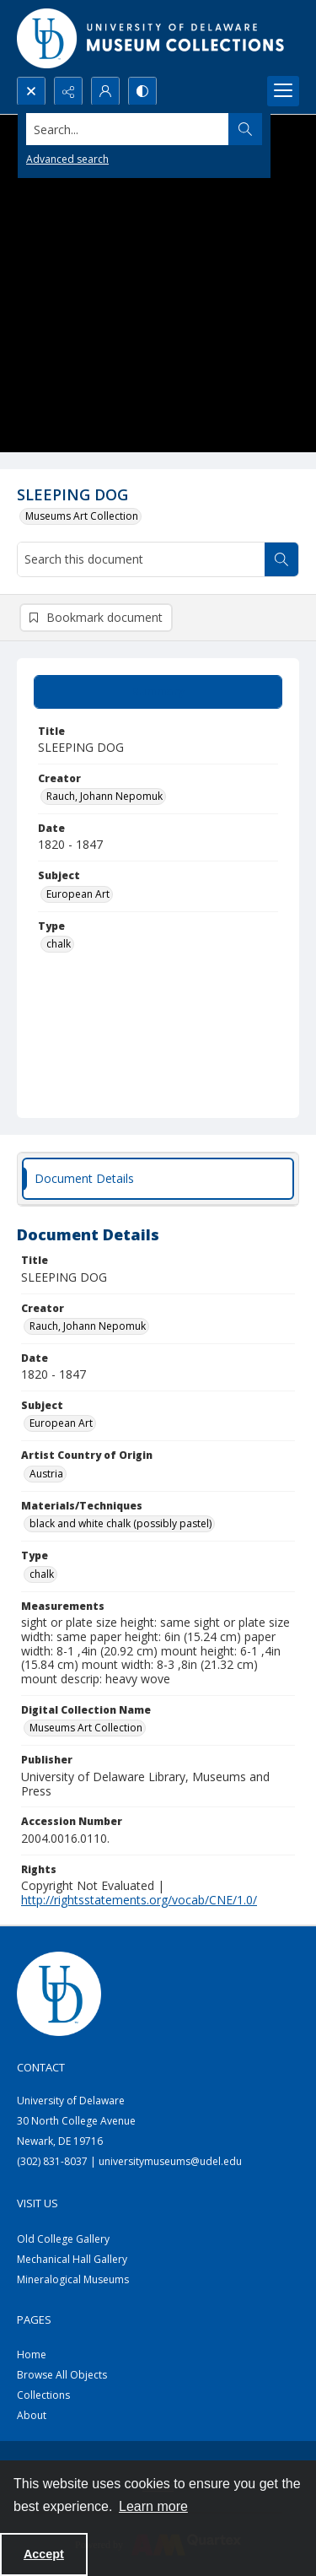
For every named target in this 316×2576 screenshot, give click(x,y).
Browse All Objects (62, 2375)
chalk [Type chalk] (58, 944)
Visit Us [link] (37, 2203)
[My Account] (105, 91)
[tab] (158, 692)
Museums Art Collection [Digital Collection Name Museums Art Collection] (85, 1727)
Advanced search (67, 159)
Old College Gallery (63, 2239)
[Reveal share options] (68, 91)
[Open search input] (31, 91)
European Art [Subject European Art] (78, 894)
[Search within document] (281, 559)
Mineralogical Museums (73, 2279)
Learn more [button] (153, 2506)
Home (31, 2354)
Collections (43, 2395)
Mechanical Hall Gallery (72, 2259)
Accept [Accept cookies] (44, 2554)
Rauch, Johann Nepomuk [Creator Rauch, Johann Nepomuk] (104, 796)
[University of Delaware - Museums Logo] (152, 38)
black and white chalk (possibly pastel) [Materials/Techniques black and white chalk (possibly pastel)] (120, 1523)
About (31, 2415)
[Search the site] (127, 129)
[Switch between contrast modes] (142, 91)
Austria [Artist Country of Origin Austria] (46, 1473)
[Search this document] (141, 559)
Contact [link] (41, 2067)
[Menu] (283, 91)
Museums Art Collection (81, 516)
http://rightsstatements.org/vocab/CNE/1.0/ (139, 1900)
